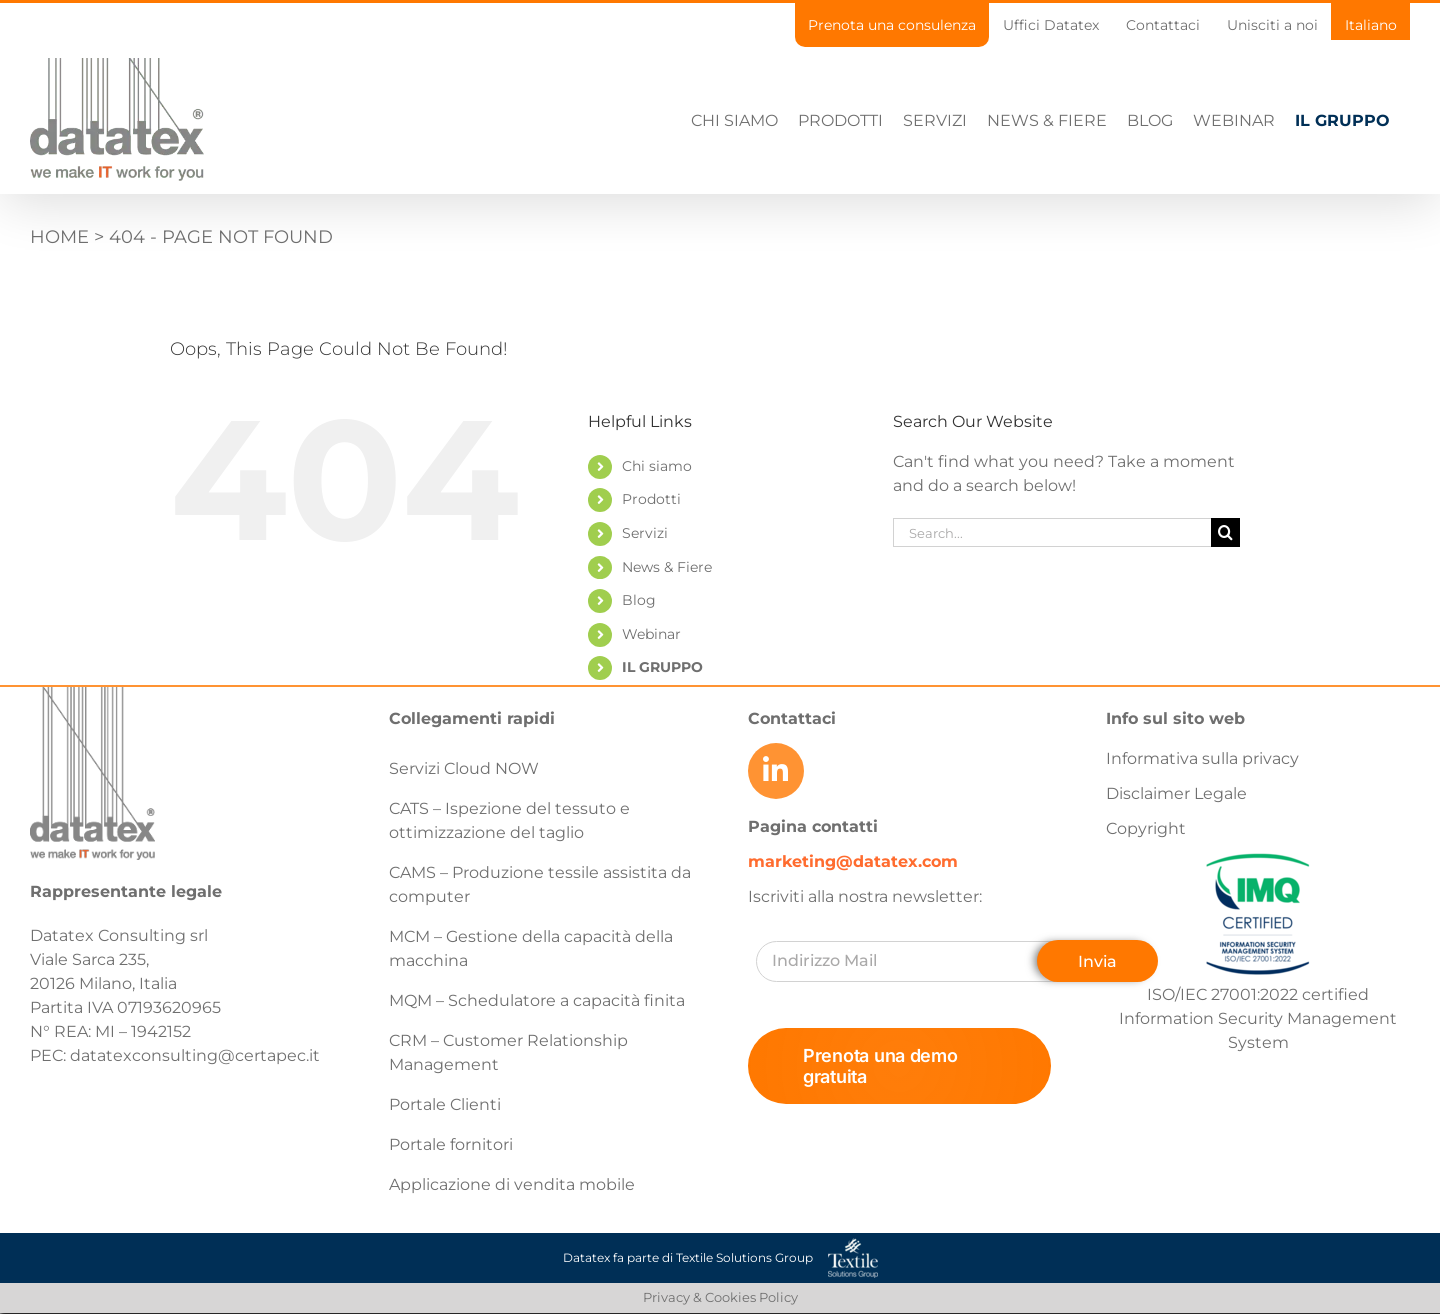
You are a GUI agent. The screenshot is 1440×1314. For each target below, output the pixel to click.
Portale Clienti (445, 1104)
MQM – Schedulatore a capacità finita (537, 1000)
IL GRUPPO (662, 667)
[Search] (1225, 532)
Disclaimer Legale (1176, 793)
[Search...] (1052, 532)
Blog (639, 600)
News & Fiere (667, 567)
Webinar (651, 634)
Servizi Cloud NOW (464, 768)
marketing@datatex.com (853, 861)
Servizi (645, 533)
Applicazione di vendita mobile (512, 1184)
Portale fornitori (451, 1144)
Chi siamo (657, 466)
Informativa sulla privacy (1202, 758)
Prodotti (651, 499)
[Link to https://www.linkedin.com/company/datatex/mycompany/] (776, 771)
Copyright (1146, 828)
